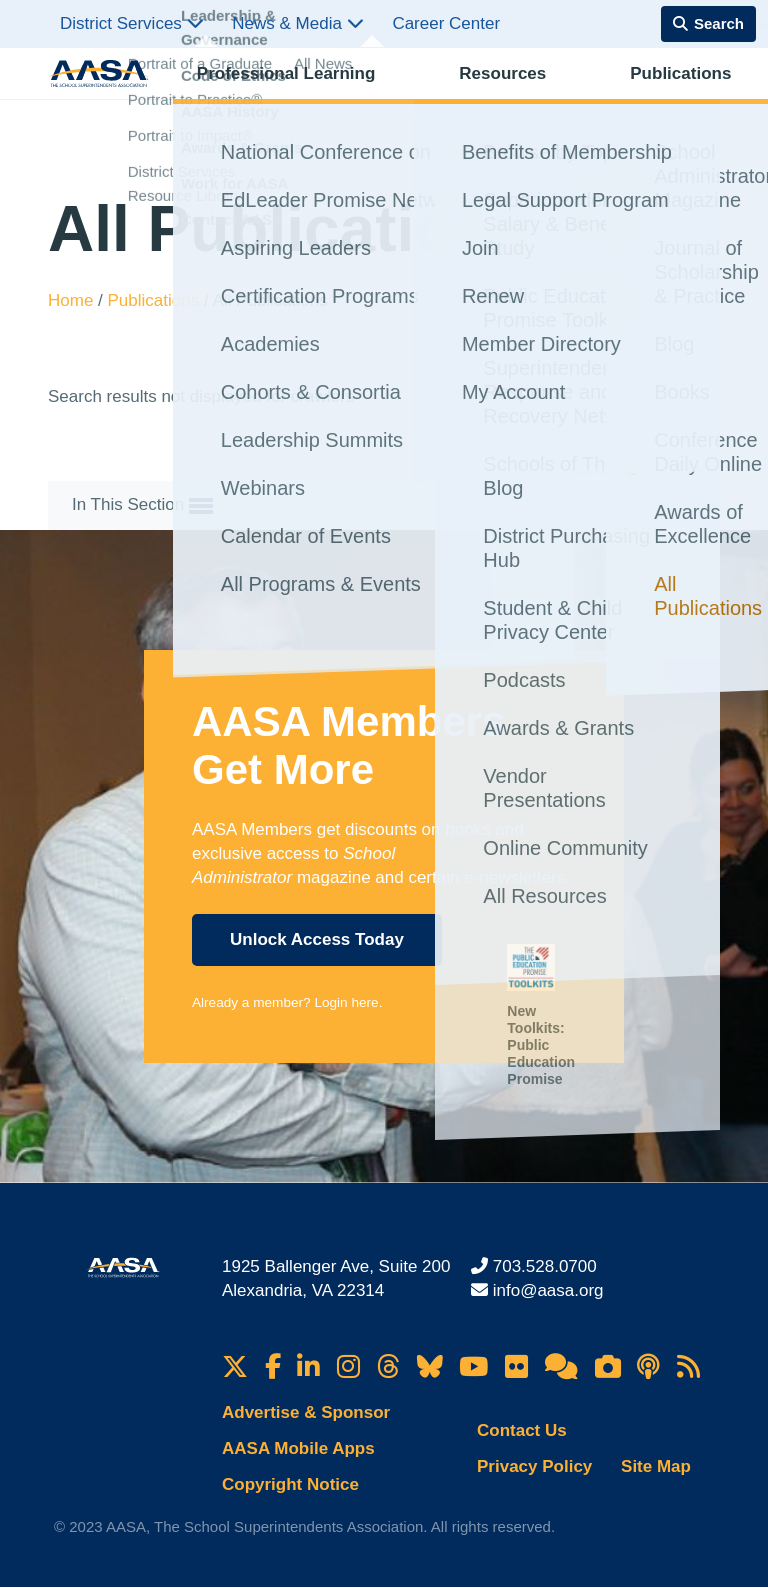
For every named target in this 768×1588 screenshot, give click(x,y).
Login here (346, 1002)
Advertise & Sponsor (306, 1412)
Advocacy (579, 95)
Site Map (656, 1466)
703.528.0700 (545, 1266)
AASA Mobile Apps (298, 1448)
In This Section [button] (142, 506)
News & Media (297, 23)
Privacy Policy (534, 1466)
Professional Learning (262, 95)
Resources (394, 95)
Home (73, 300)
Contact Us (522, 1430)
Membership (670, 95)
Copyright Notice (290, 1484)
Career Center (446, 23)
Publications (488, 95)
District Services (132, 23)
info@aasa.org (548, 1290)
